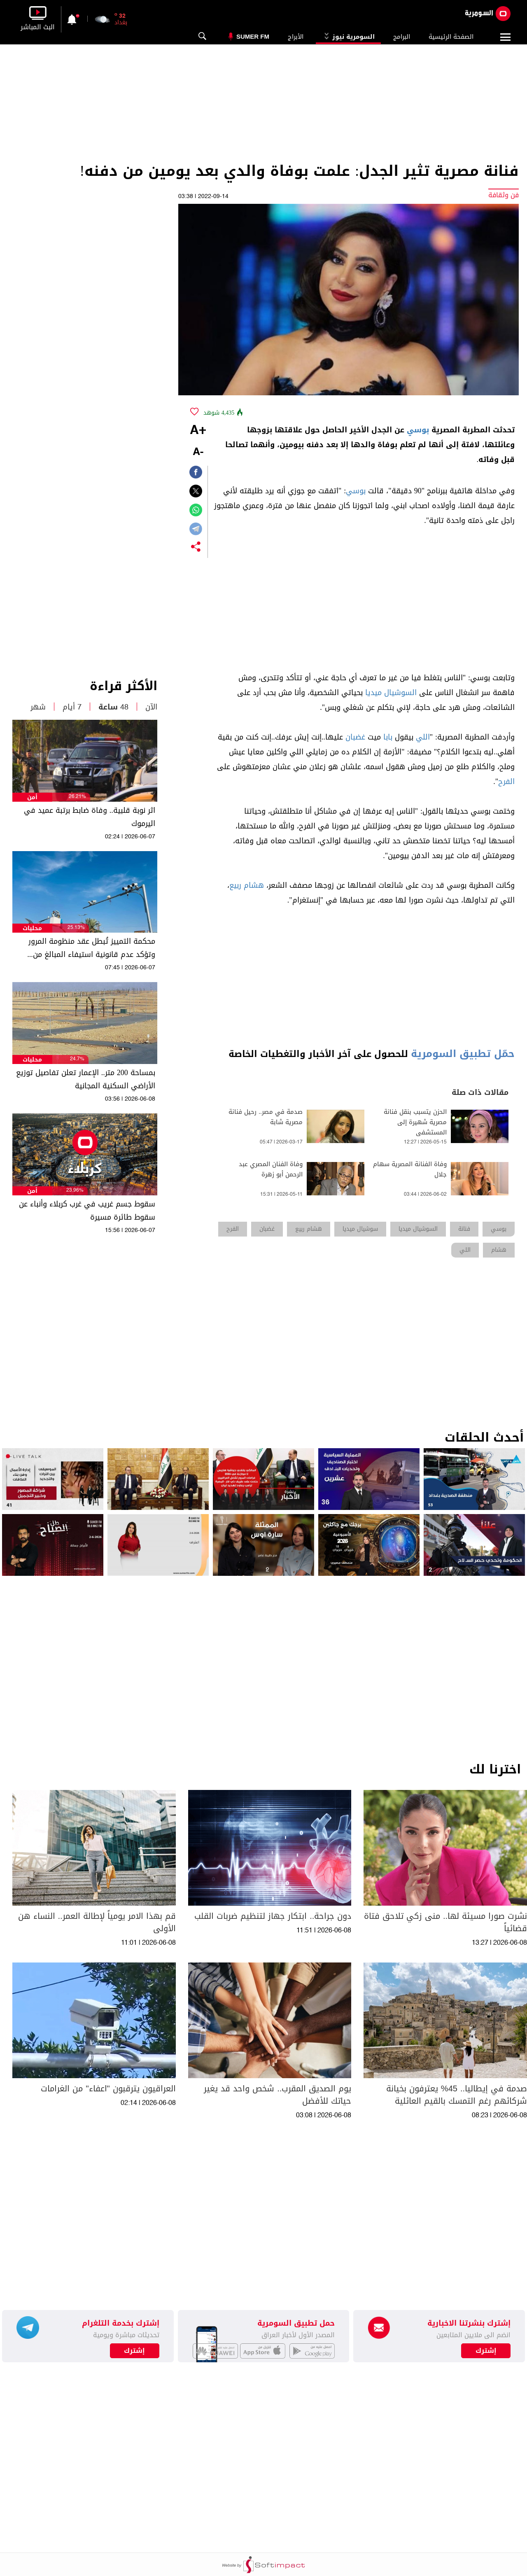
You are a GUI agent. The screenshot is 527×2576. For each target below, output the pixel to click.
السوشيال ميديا (391, 693)
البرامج (401, 36)
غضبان (355, 737)
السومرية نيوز (348, 36)
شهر (38, 707)
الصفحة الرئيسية (451, 36)
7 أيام (72, 707)
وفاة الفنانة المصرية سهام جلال (410, 1169)
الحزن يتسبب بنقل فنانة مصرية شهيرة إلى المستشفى (415, 1122)
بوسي (418, 430)
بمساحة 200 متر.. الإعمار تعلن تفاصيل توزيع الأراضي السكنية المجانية (85, 1079)
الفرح (506, 782)
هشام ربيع (246, 885)
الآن (151, 707)
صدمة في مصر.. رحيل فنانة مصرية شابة (266, 1117)
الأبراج (295, 36)
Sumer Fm (252, 36)
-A (198, 452)
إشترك (134, 2351)
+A (198, 431)
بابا (387, 737)
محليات (32, 928)
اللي (423, 737)
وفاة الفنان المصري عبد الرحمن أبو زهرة (271, 1169)
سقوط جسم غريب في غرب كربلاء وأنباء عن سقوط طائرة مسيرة (87, 1210)
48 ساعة (113, 707)
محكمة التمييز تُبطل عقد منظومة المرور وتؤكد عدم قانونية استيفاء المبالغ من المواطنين (91, 948)
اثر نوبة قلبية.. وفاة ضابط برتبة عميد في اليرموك (89, 817)
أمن (32, 797)
